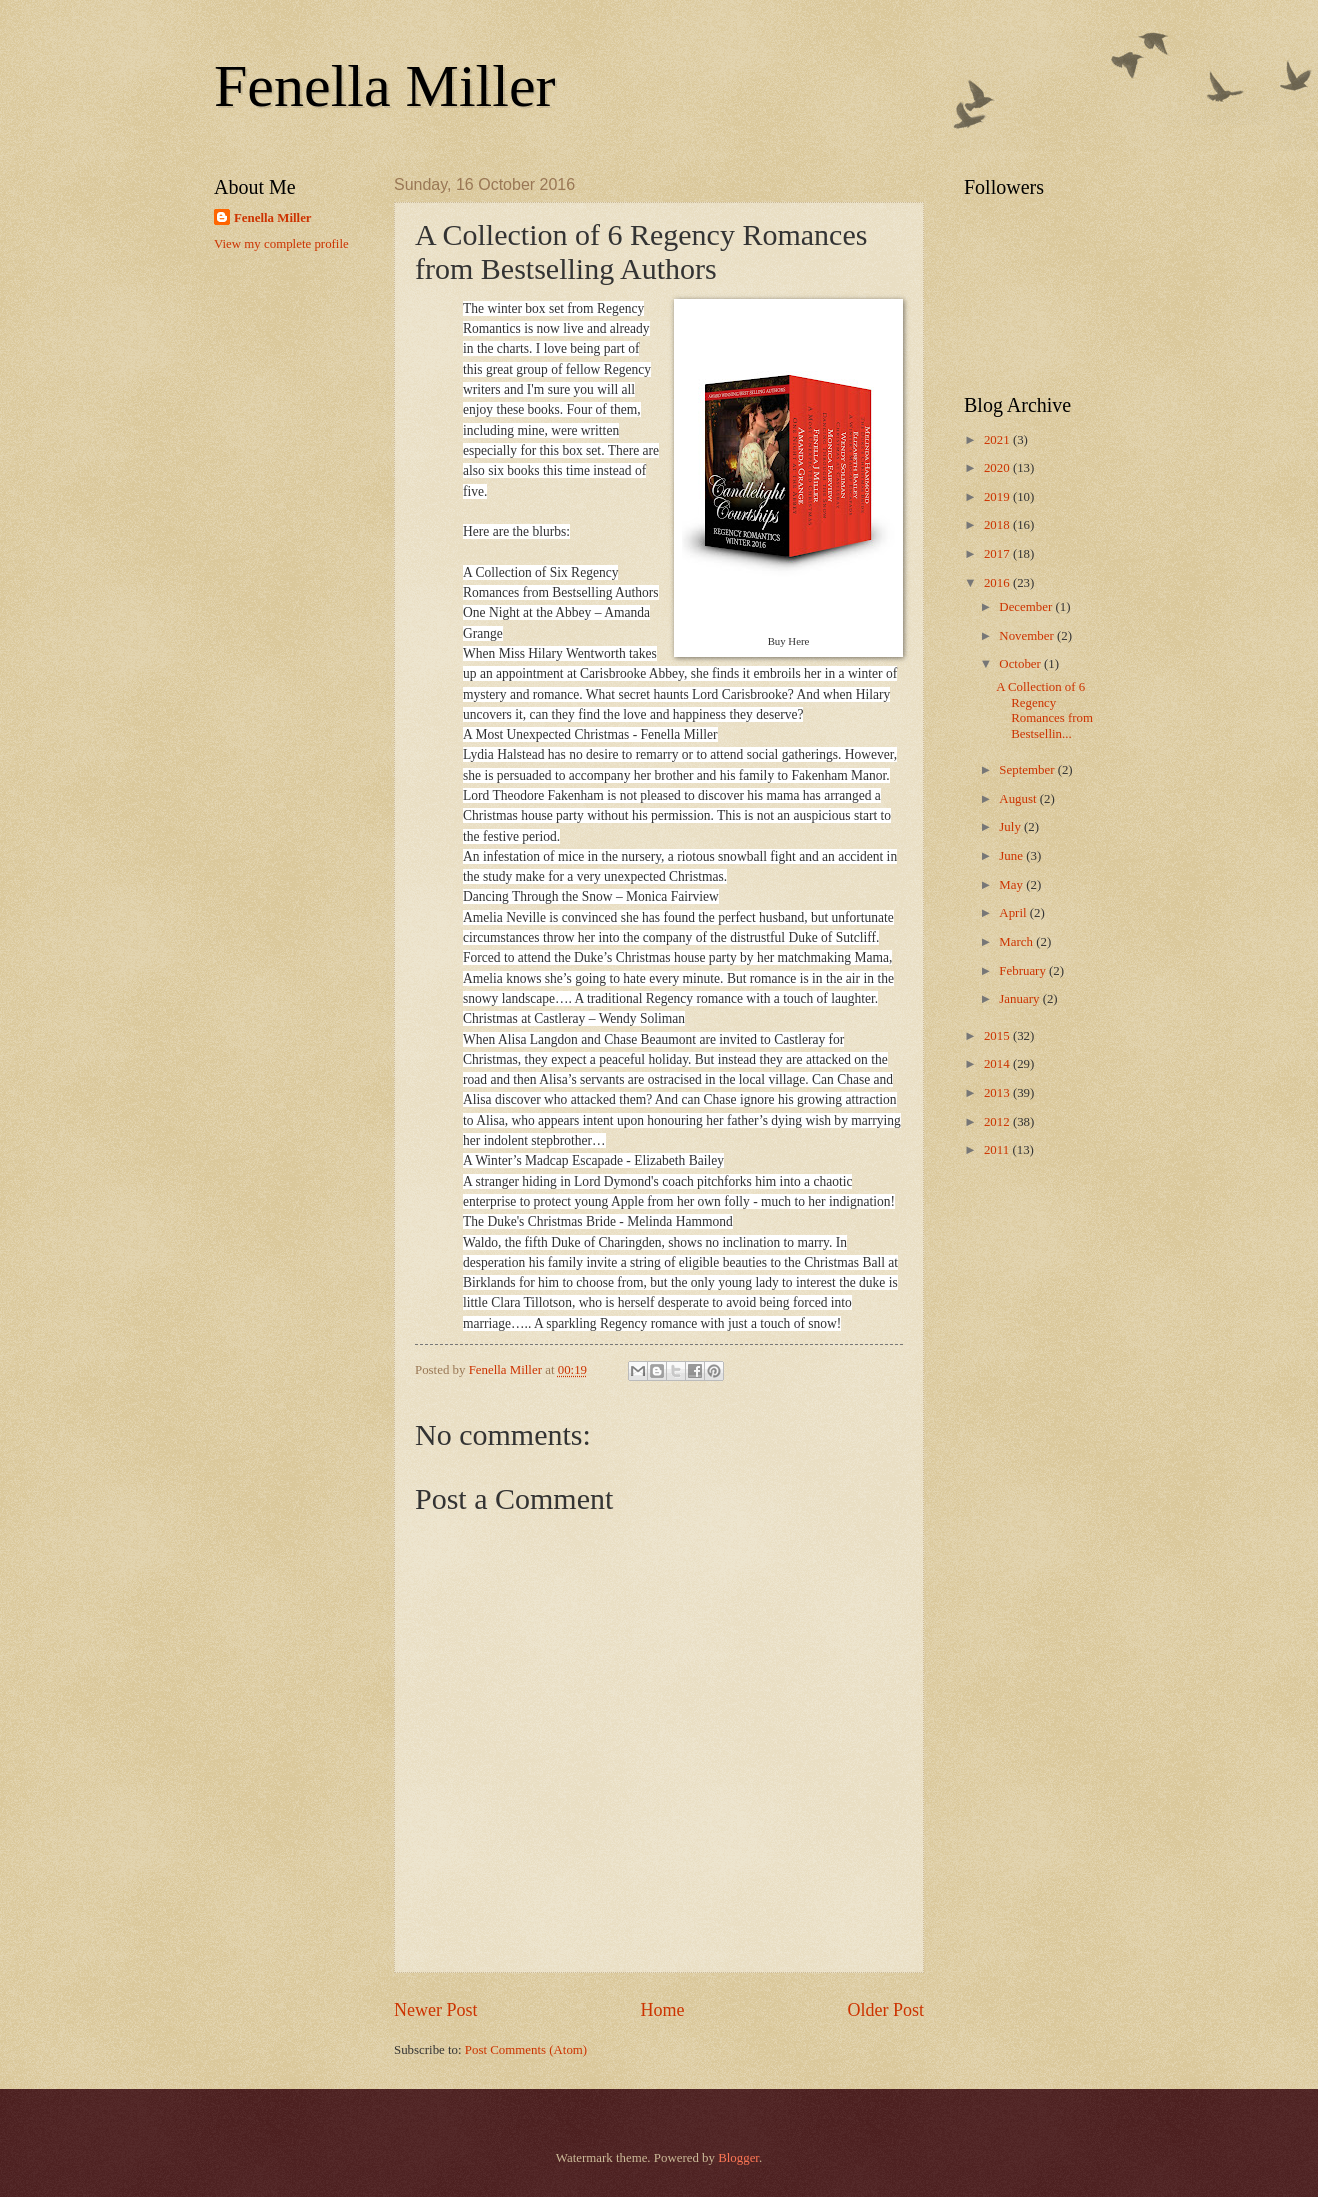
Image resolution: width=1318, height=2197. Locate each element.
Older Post (885, 2010)
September (1028, 770)
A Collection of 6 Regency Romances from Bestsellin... (1044, 710)
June (1012, 856)
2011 (998, 1150)
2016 (998, 583)
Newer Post (436, 2010)
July (1011, 827)
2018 (998, 525)
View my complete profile (281, 244)
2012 (998, 1122)
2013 (998, 1093)
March (1017, 942)
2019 (998, 497)
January (1020, 999)
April (1014, 913)
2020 (998, 468)
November (1028, 636)
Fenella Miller (385, 86)
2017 (998, 554)
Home (662, 2010)
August (1019, 799)
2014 (998, 1064)
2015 (998, 1036)
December (1027, 607)
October (1021, 664)
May (1012, 885)
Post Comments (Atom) (526, 2050)
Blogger (738, 2158)
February (1024, 971)
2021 (998, 440)
